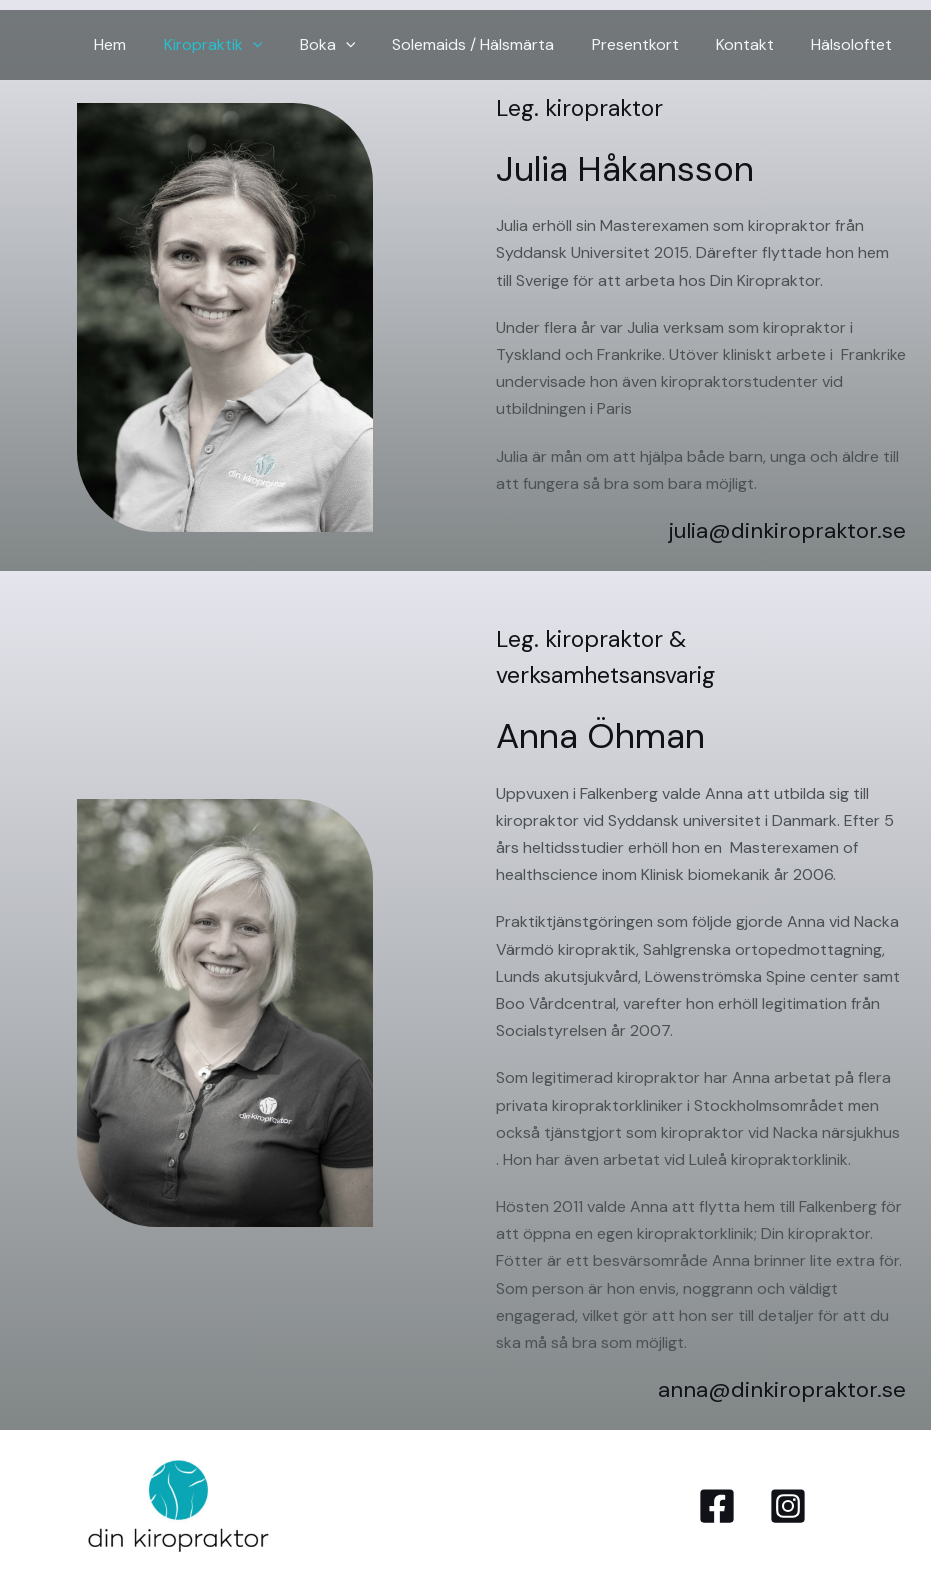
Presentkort (648, 44)
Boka (351, 45)
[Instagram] (788, 1506)
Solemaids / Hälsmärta (492, 44)
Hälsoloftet (854, 44)
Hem (145, 44)
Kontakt (753, 44)
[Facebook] (717, 1506)
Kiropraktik (242, 45)
